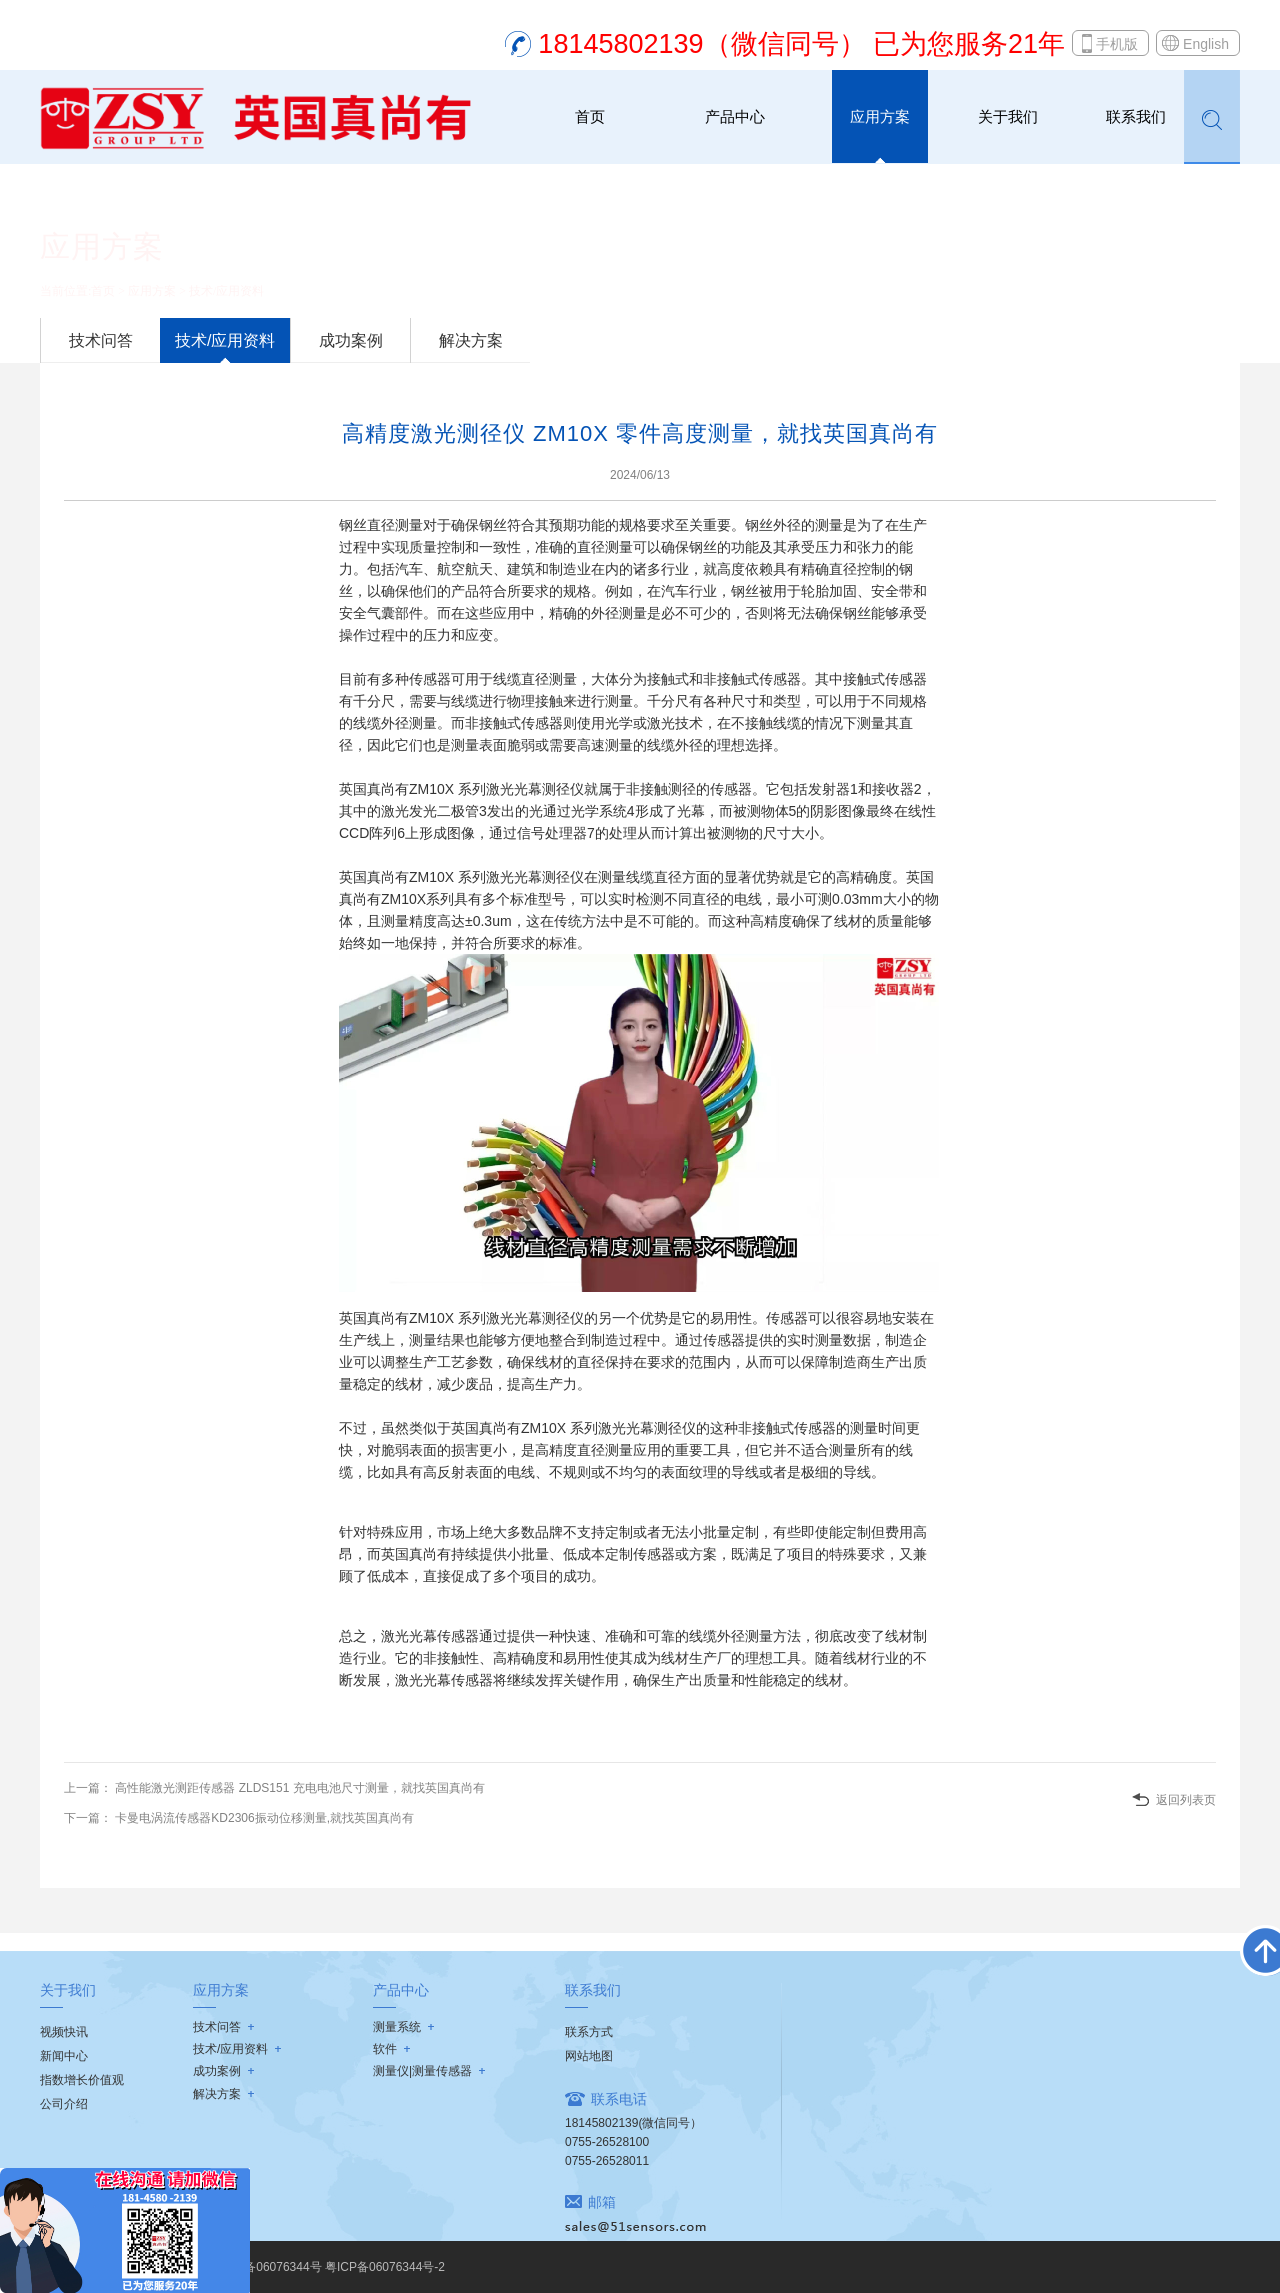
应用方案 (880, 116)
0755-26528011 (607, 2161)
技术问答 (101, 340)
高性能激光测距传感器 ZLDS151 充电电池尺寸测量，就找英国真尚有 (298, 1788)
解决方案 (471, 340)
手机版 (1117, 44)
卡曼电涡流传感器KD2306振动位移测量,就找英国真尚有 (263, 1818)
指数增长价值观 (82, 2080)
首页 (590, 116)
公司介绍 (64, 2104)
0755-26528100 (607, 2142)
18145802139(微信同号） (633, 2123)
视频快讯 (64, 2032)
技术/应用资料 (226, 291)
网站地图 (589, 2056)
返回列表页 (1186, 1800)
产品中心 (735, 116)
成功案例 (351, 340)
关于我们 (1008, 116)
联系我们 (1136, 116)
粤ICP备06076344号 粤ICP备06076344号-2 (328, 2267)
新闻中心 (64, 2056)
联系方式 (589, 2032)
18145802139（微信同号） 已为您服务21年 (801, 44)
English (1206, 44)
